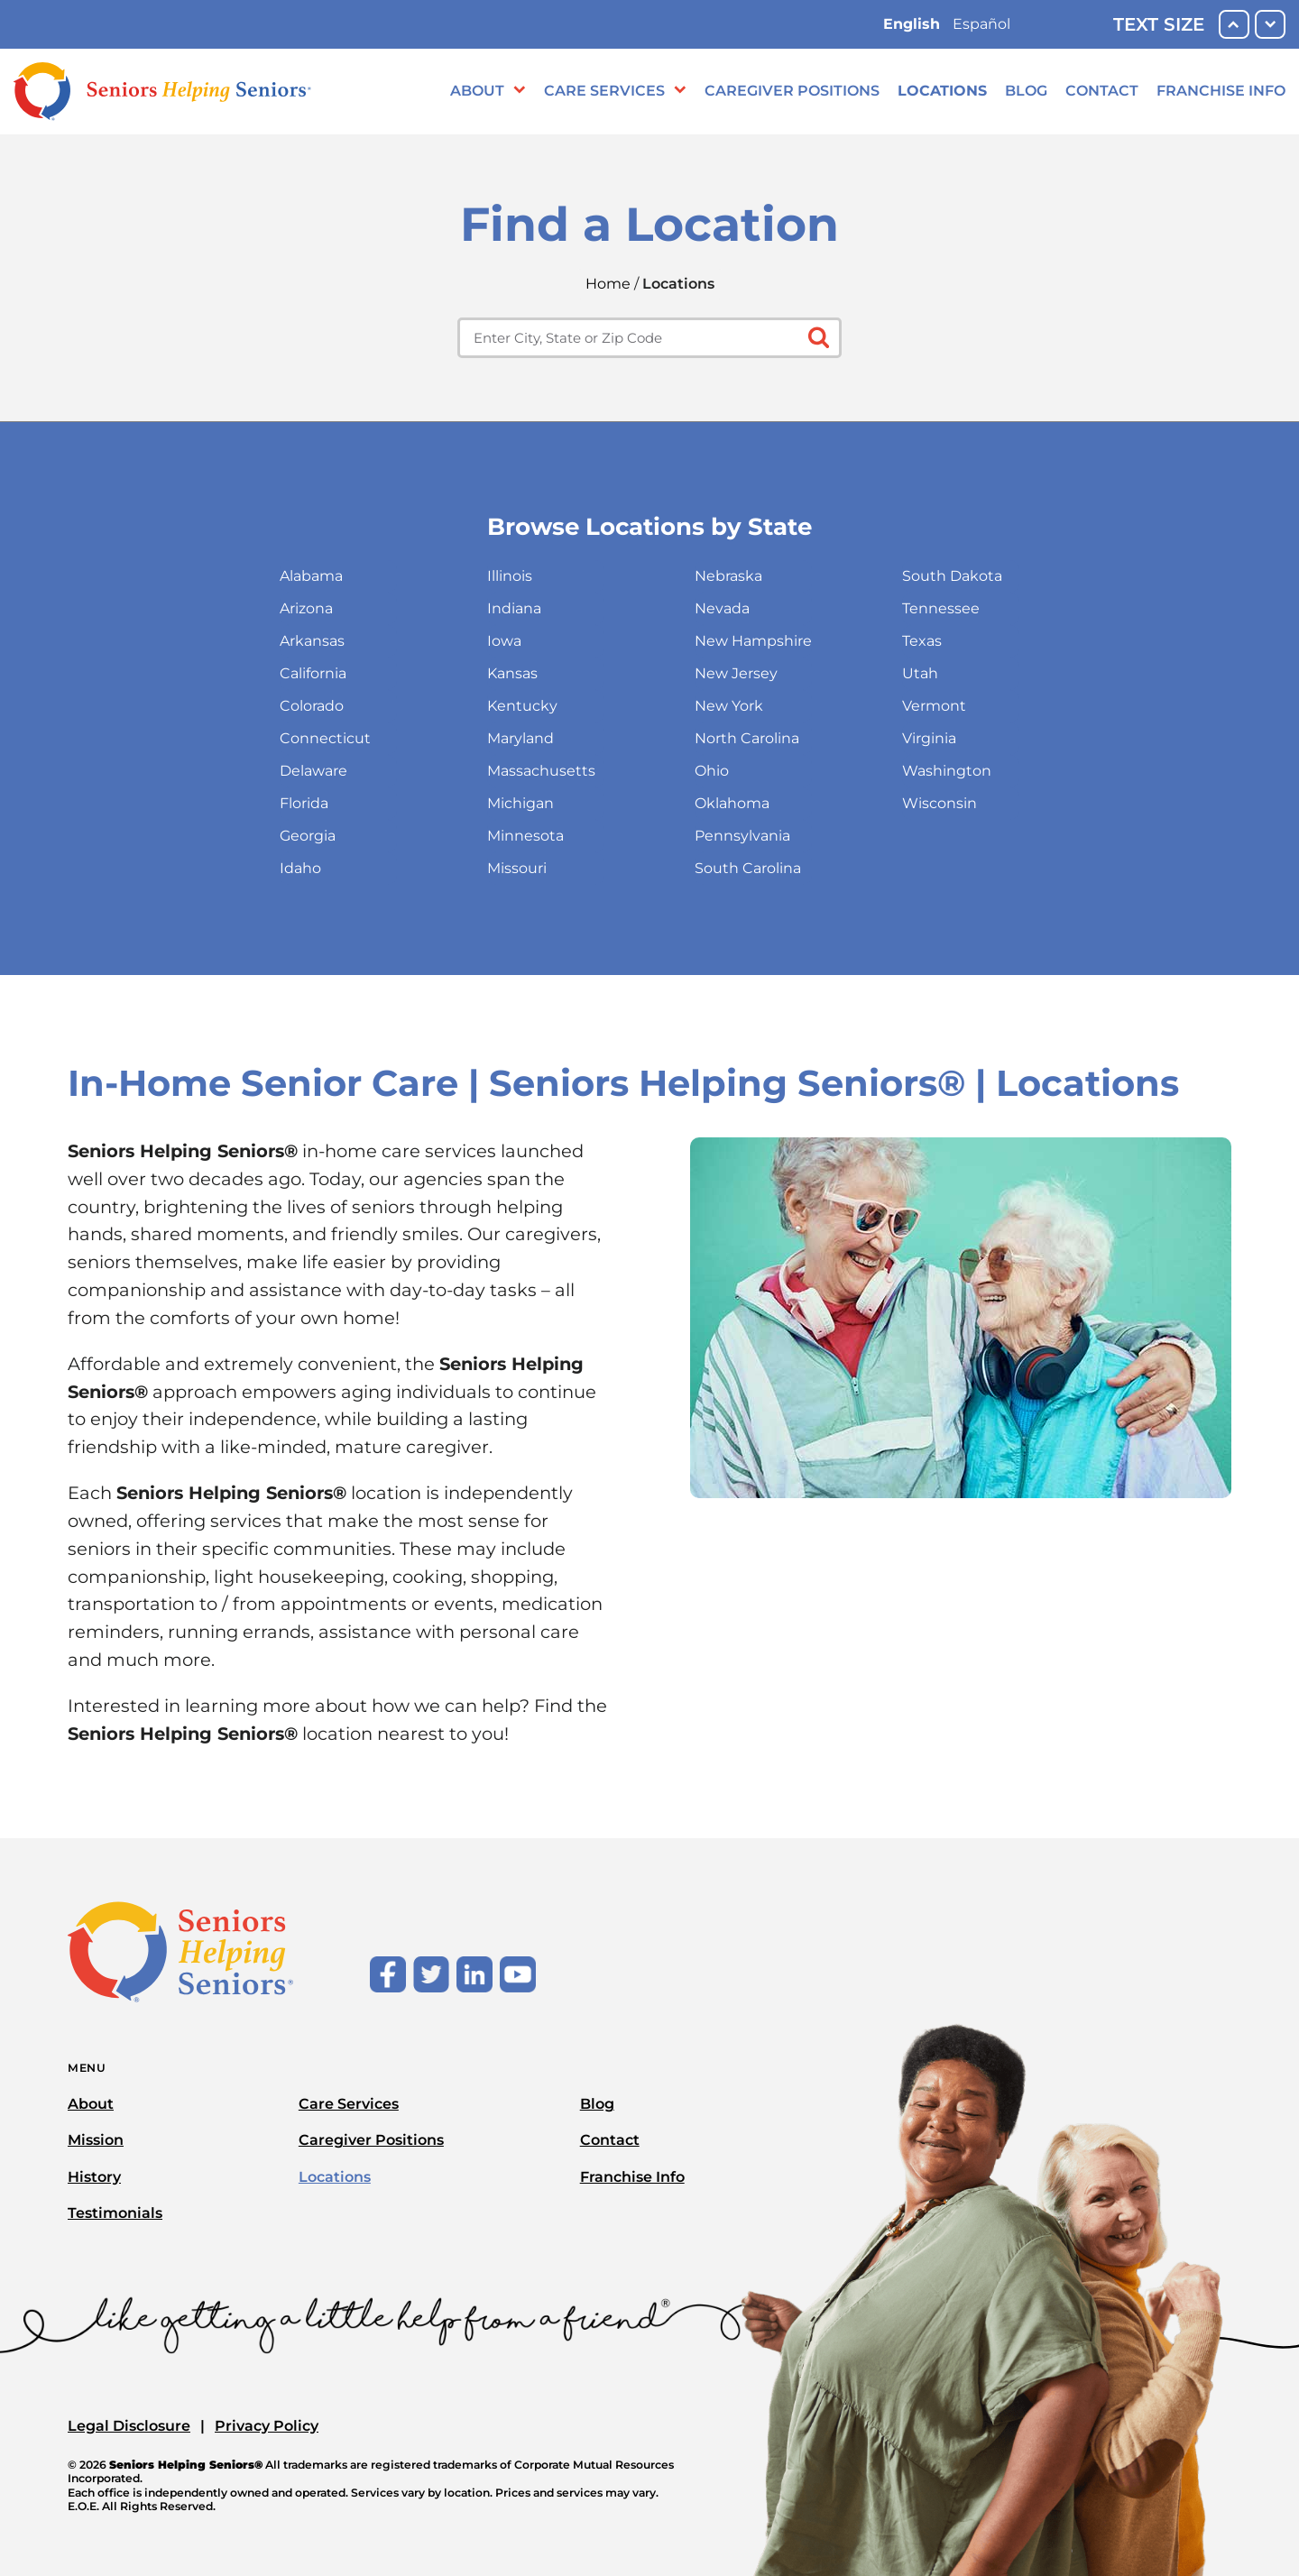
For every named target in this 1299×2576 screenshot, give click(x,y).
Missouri (517, 868)
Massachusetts (541, 770)
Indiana (514, 608)
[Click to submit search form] (817, 336)
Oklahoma (732, 803)
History (94, 2176)
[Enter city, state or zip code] (649, 337)
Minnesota (525, 835)
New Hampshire (753, 640)
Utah (920, 673)
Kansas (512, 673)
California (313, 673)
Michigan (520, 803)
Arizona (306, 608)
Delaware (313, 770)
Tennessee (941, 608)
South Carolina (748, 868)
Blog (1026, 90)
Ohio (712, 770)
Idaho (300, 868)
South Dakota (952, 575)
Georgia (308, 835)
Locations (942, 90)
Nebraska (728, 575)
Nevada (722, 608)
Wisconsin (939, 803)
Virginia (929, 738)
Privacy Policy (266, 2425)
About (477, 90)
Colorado (312, 705)
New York (729, 705)
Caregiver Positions (792, 90)
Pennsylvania (742, 835)
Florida (304, 803)
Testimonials (115, 2213)
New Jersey (736, 673)
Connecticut (325, 738)
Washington (946, 770)
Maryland (520, 738)
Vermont (934, 705)
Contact (1101, 90)
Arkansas (312, 640)
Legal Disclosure (129, 2425)
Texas (922, 640)
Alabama (311, 575)
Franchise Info (1220, 90)
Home (608, 283)
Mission (96, 2139)
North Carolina (747, 738)
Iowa (504, 640)
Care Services (604, 90)
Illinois (509, 575)
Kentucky (522, 705)
